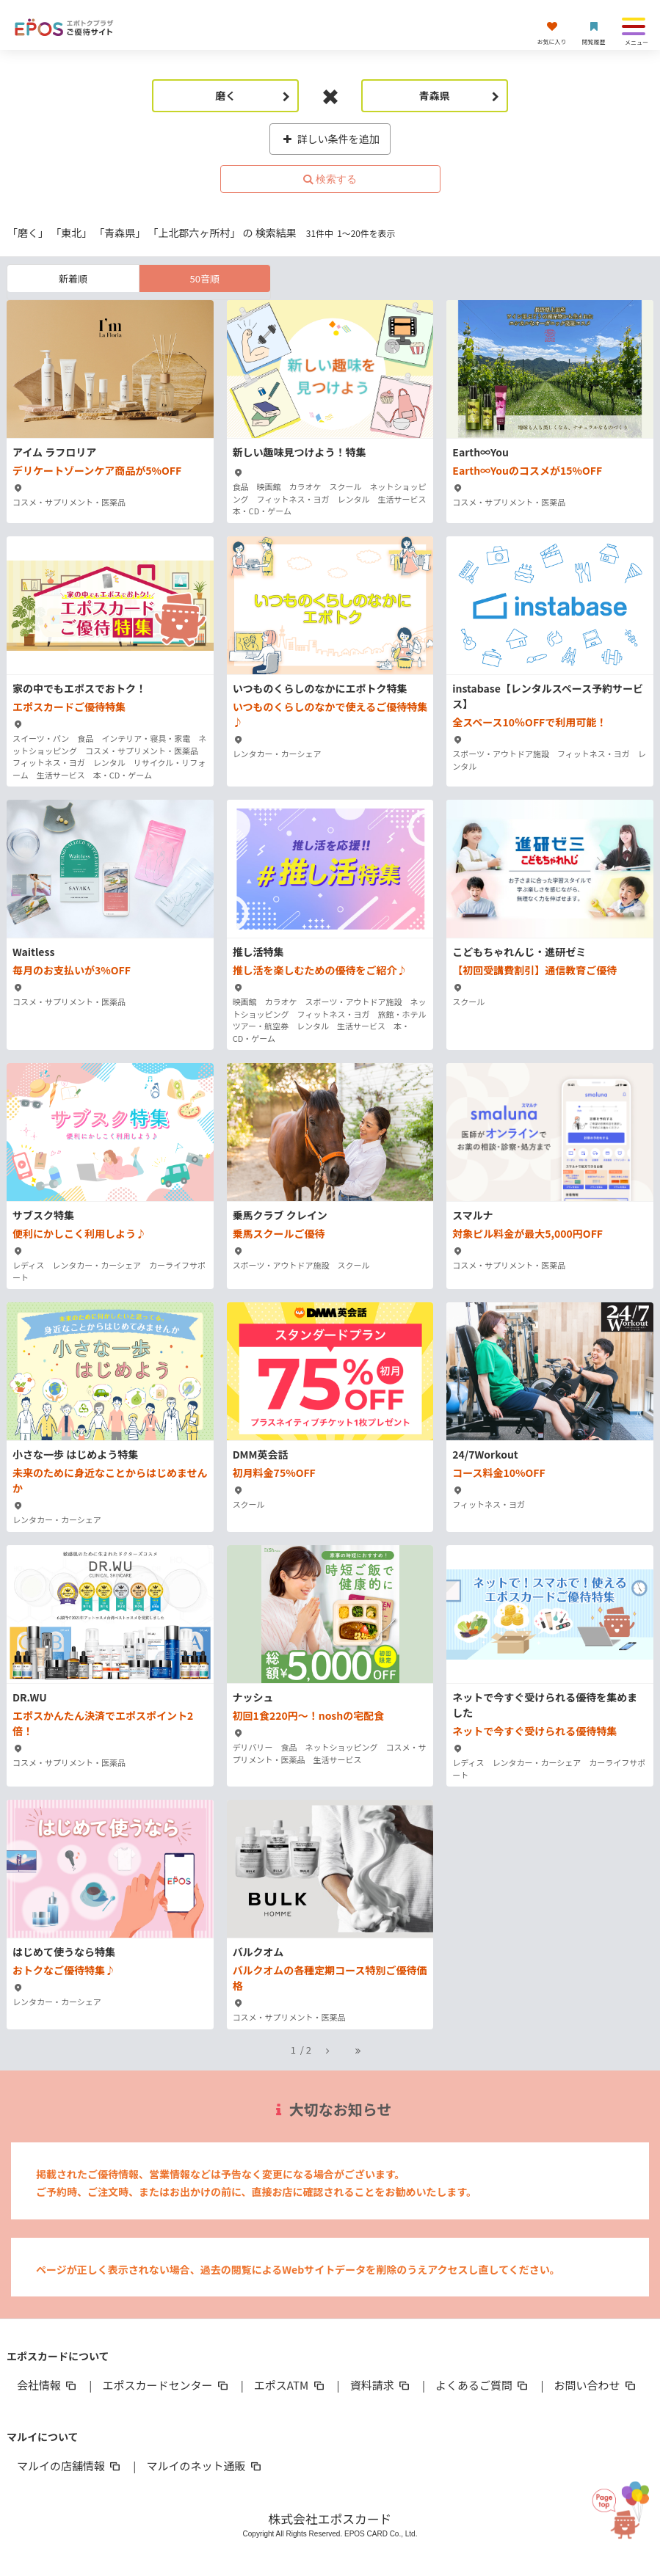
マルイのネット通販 (204, 2465)
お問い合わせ (596, 2385)
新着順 (73, 278)
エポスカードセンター (166, 2385)
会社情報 (48, 2385)
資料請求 (381, 2385)
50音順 (204, 278)
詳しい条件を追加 (330, 138)
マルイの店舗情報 (70, 2465)
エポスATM (290, 2385)
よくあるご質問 (482, 2385)
